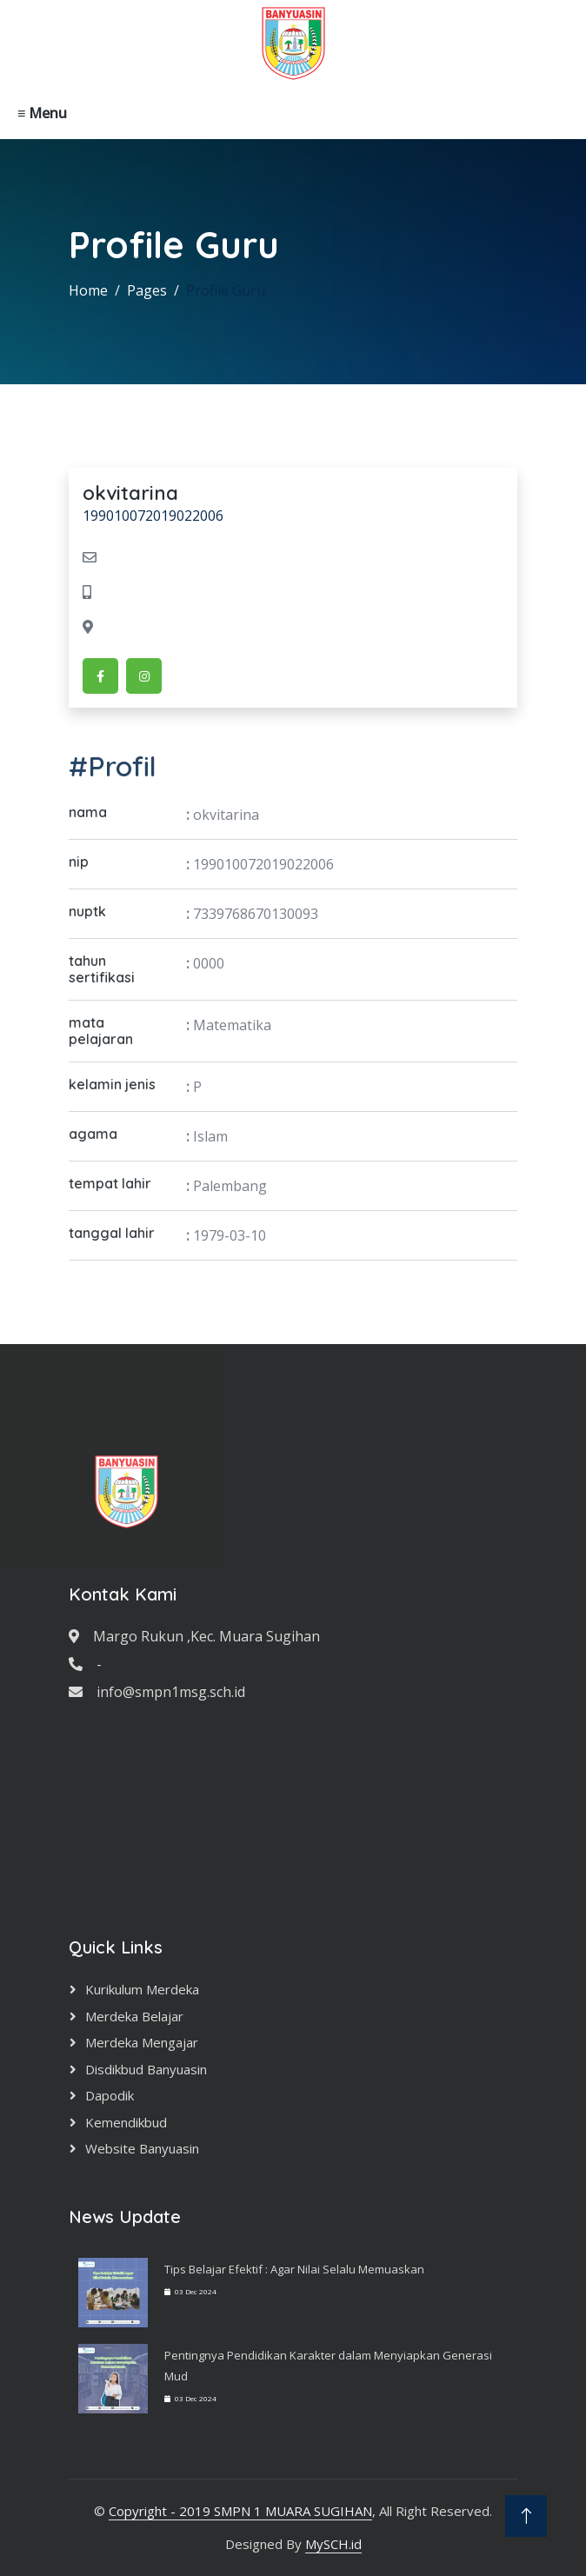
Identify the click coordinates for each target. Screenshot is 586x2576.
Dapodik (109, 2095)
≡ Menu (42, 113)
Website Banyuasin (142, 2148)
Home (88, 290)
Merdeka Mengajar (141, 2042)
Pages (147, 290)
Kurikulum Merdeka (142, 1989)
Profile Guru (225, 290)
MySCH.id (333, 2544)
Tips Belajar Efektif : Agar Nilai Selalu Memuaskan (294, 2269)
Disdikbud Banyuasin (146, 2069)
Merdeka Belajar (134, 2016)
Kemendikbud (126, 2122)
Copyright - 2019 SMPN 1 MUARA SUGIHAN (240, 2510)
